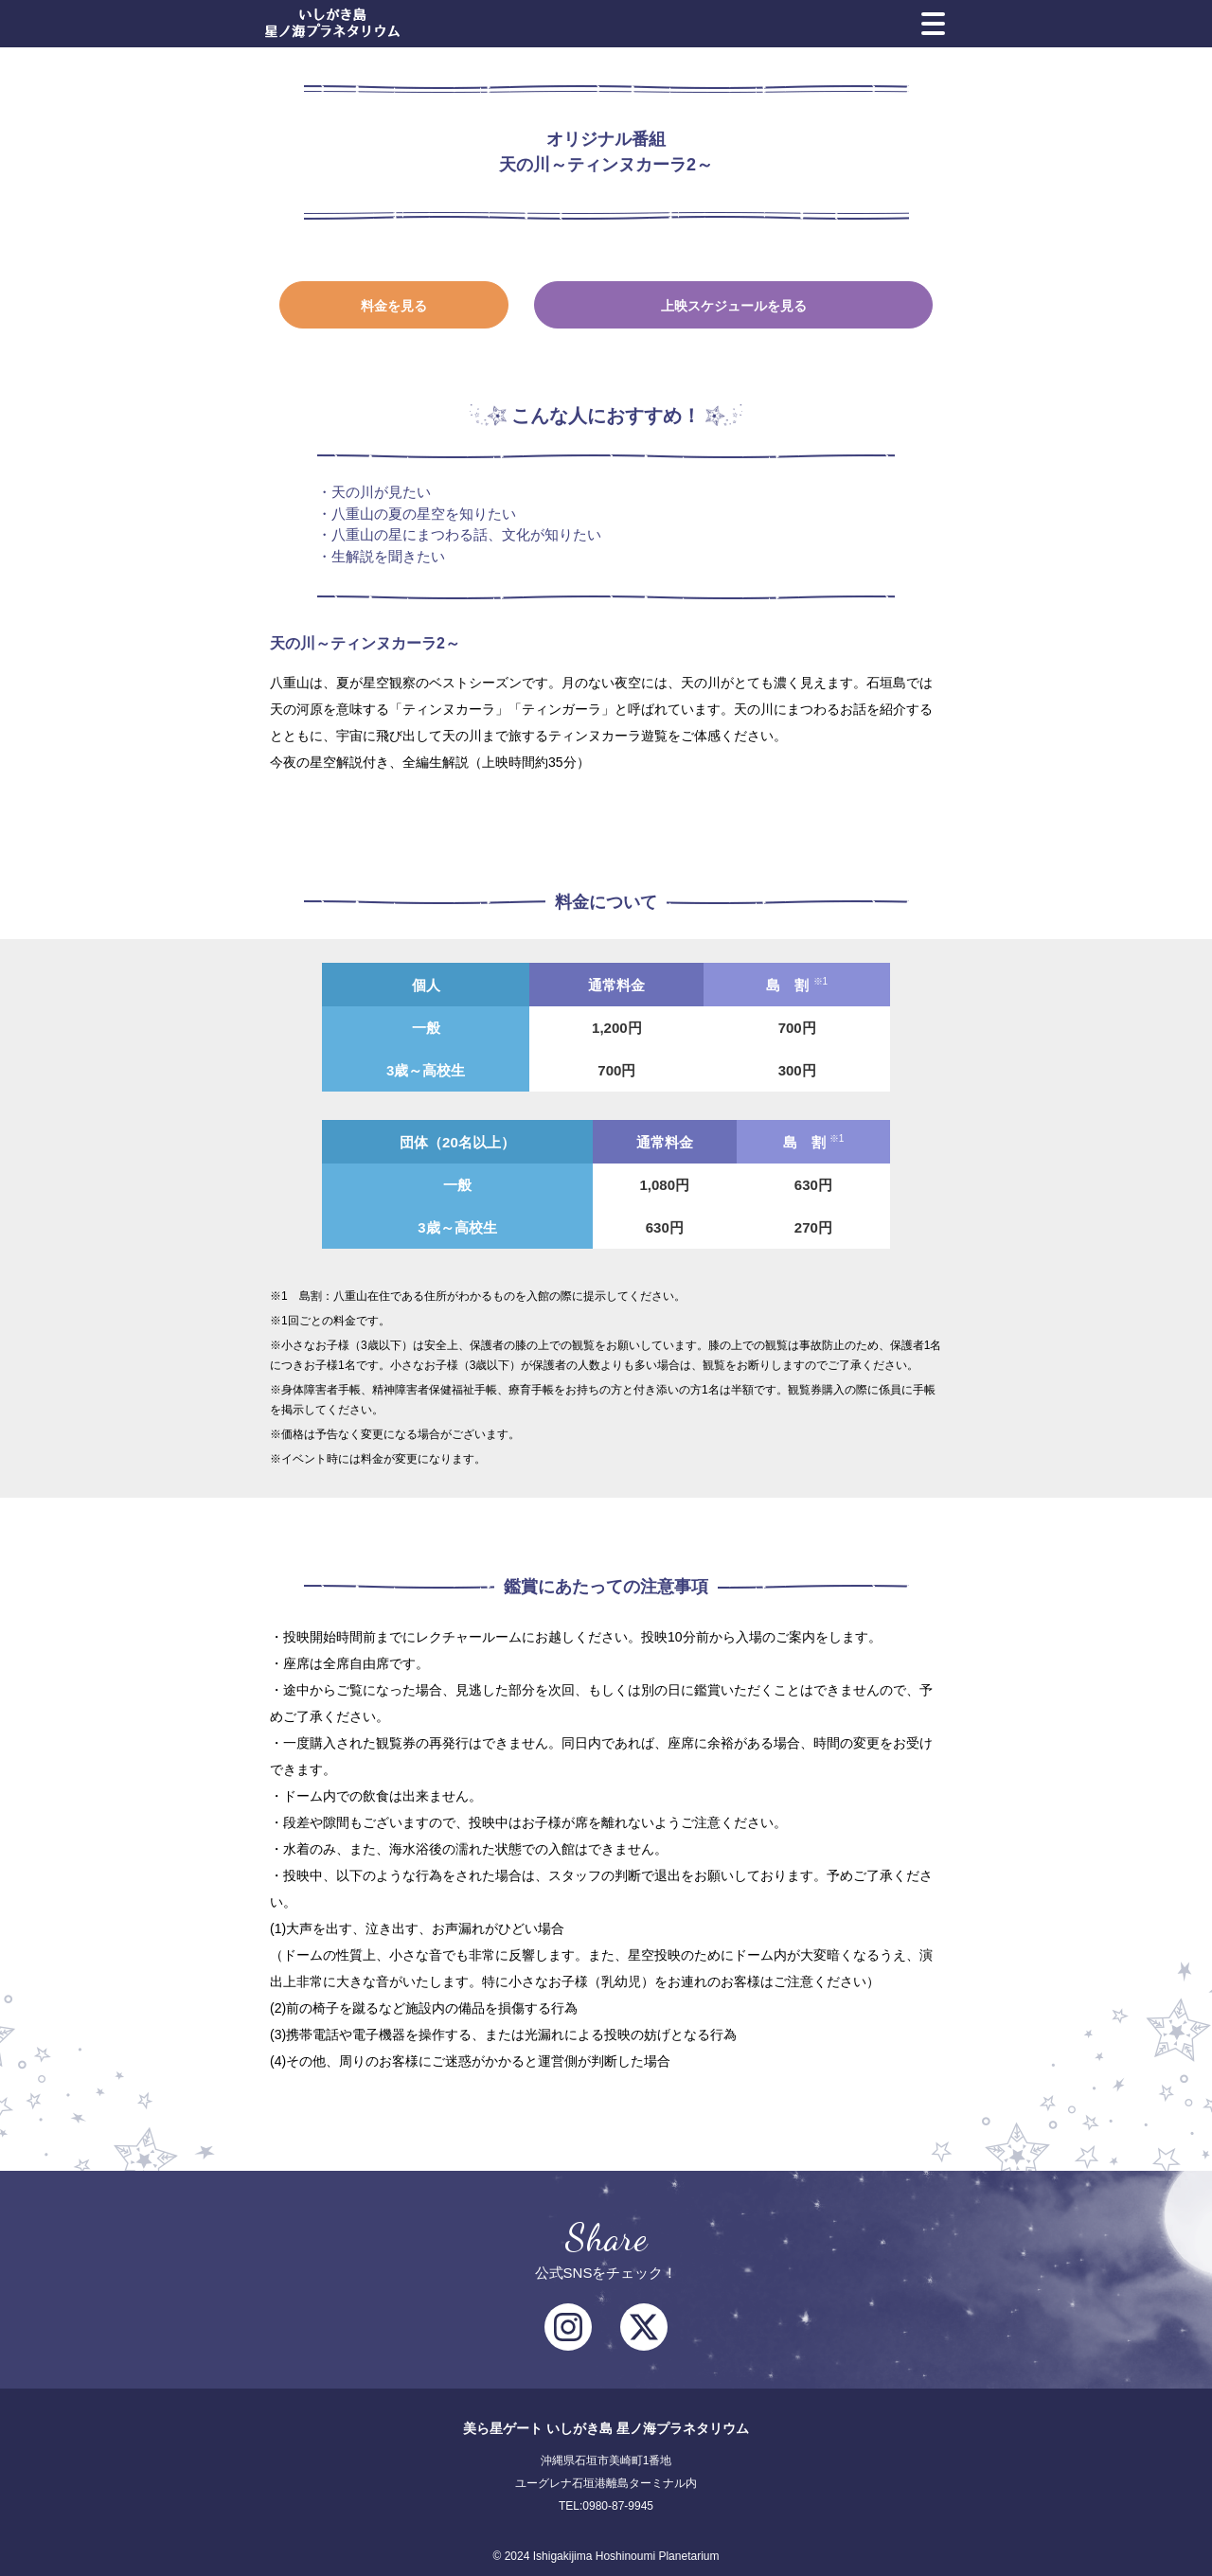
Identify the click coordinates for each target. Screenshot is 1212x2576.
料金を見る (394, 305)
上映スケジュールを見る (734, 305)
